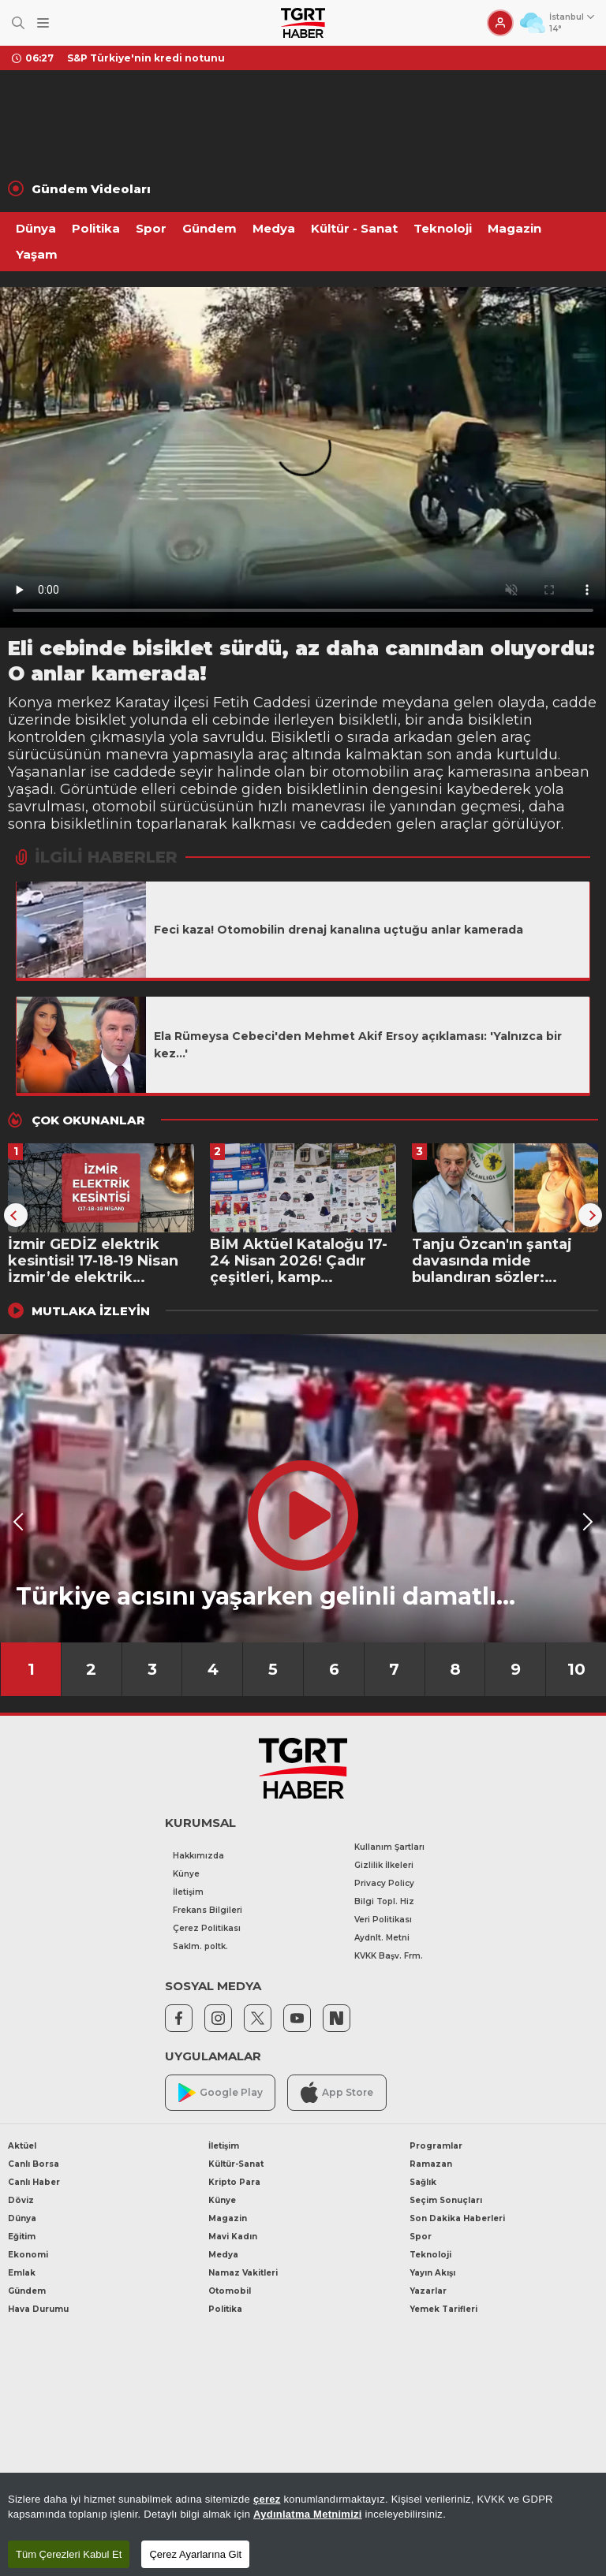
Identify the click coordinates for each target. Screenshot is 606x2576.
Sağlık (423, 2182)
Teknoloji (442, 228)
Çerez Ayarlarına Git (195, 2554)
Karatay (142, 702)
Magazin (514, 228)
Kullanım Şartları (389, 1847)
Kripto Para (234, 2182)
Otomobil (229, 2291)
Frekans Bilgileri (207, 1910)
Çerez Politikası (207, 1928)
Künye (186, 1874)
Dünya (36, 228)
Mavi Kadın (232, 2236)
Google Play (220, 2093)
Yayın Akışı (432, 2273)
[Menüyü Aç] (43, 23)
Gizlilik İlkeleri (383, 1865)
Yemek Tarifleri (443, 2309)
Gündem (209, 228)
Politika (96, 228)
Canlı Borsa (33, 2164)
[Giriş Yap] (500, 22)
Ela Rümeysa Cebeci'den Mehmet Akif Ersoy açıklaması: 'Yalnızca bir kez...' (358, 1045)
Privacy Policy (384, 1883)
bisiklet (100, 720)
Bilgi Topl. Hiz (384, 1901)
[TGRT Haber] (302, 23)
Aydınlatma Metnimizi (307, 2514)
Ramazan (431, 2164)
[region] (303, 2524)
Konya (30, 702)
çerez (267, 2499)
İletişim (188, 1892)
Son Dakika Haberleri (457, 2218)
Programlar (436, 2146)
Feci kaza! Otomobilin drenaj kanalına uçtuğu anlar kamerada (338, 930)
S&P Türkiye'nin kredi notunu (146, 58)
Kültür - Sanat (354, 228)
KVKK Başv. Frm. (388, 1956)
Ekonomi (28, 2255)
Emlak (22, 2273)
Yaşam (37, 254)
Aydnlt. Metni (382, 1938)
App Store (337, 2092)
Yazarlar (428, 2291)
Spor (151, 228)
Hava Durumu (38, 2309)
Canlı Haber (34, 2182)
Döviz (21, 2200)
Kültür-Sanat (236, 2164)
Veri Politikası (383, 1919)
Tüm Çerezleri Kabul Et (69, 2554)
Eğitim (22, 2236)
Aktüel (22, 2146)
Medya (273, 228)
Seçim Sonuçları (446, 2200)
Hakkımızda (198, 1856)
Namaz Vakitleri (243, 2273)
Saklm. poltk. (200, 1946)
